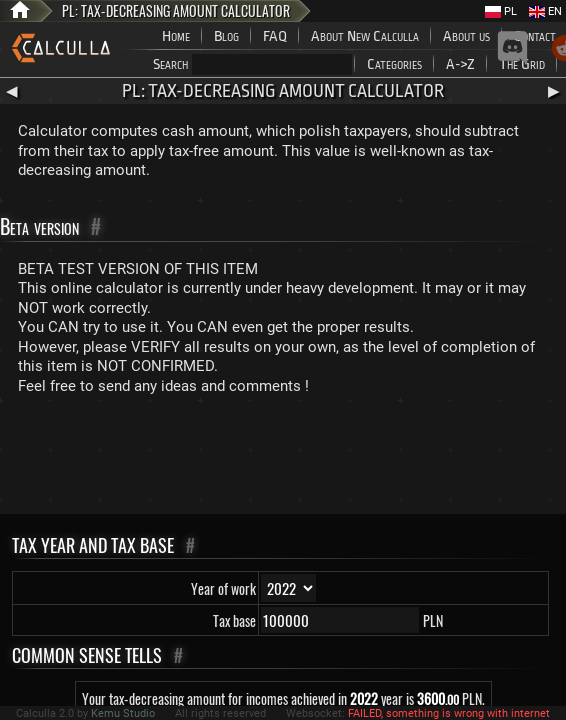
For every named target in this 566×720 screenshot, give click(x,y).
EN (545, 11)
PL (501, 11)
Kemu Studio (123, 713)
